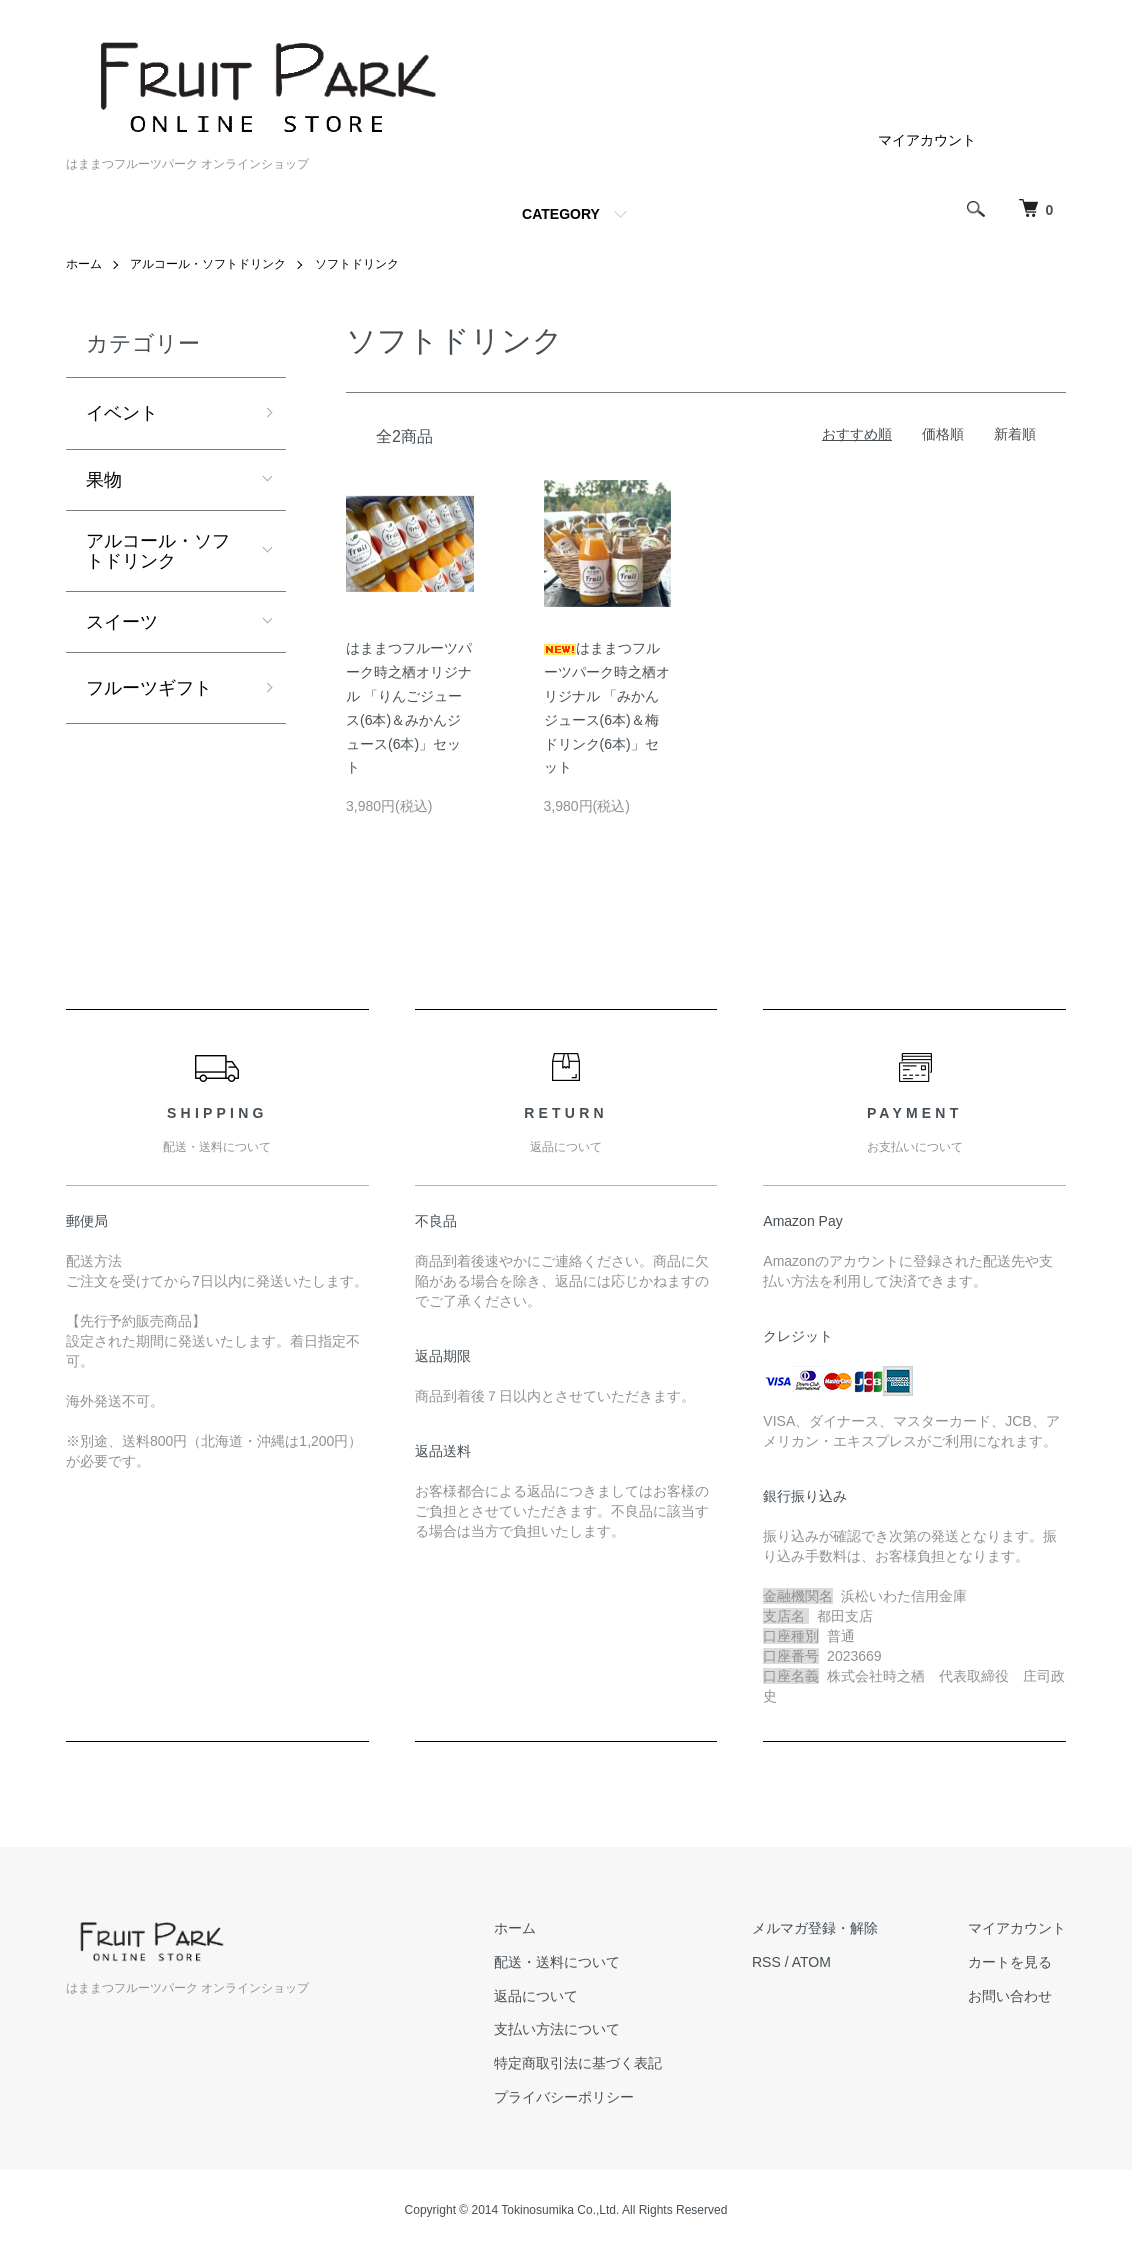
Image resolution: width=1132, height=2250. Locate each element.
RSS (766, 1962)
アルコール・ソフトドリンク (208, 264)
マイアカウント (927, 140)
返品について (536, 1996)
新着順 (1015, 434)
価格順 (943, 434)
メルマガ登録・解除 (815, 1928)
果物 (104, 480)
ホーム (84, 264)
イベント (122, 413)
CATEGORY (561, 214)
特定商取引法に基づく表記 (578, 2063)
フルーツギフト (149, 688)
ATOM (811, 1962)
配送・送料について (557, 1962)
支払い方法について (557, 2029)
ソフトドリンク (357, 264)
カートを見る (1010, 1962)
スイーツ (122, 622)
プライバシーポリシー (564, 2097)
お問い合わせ (1010, 1996)
